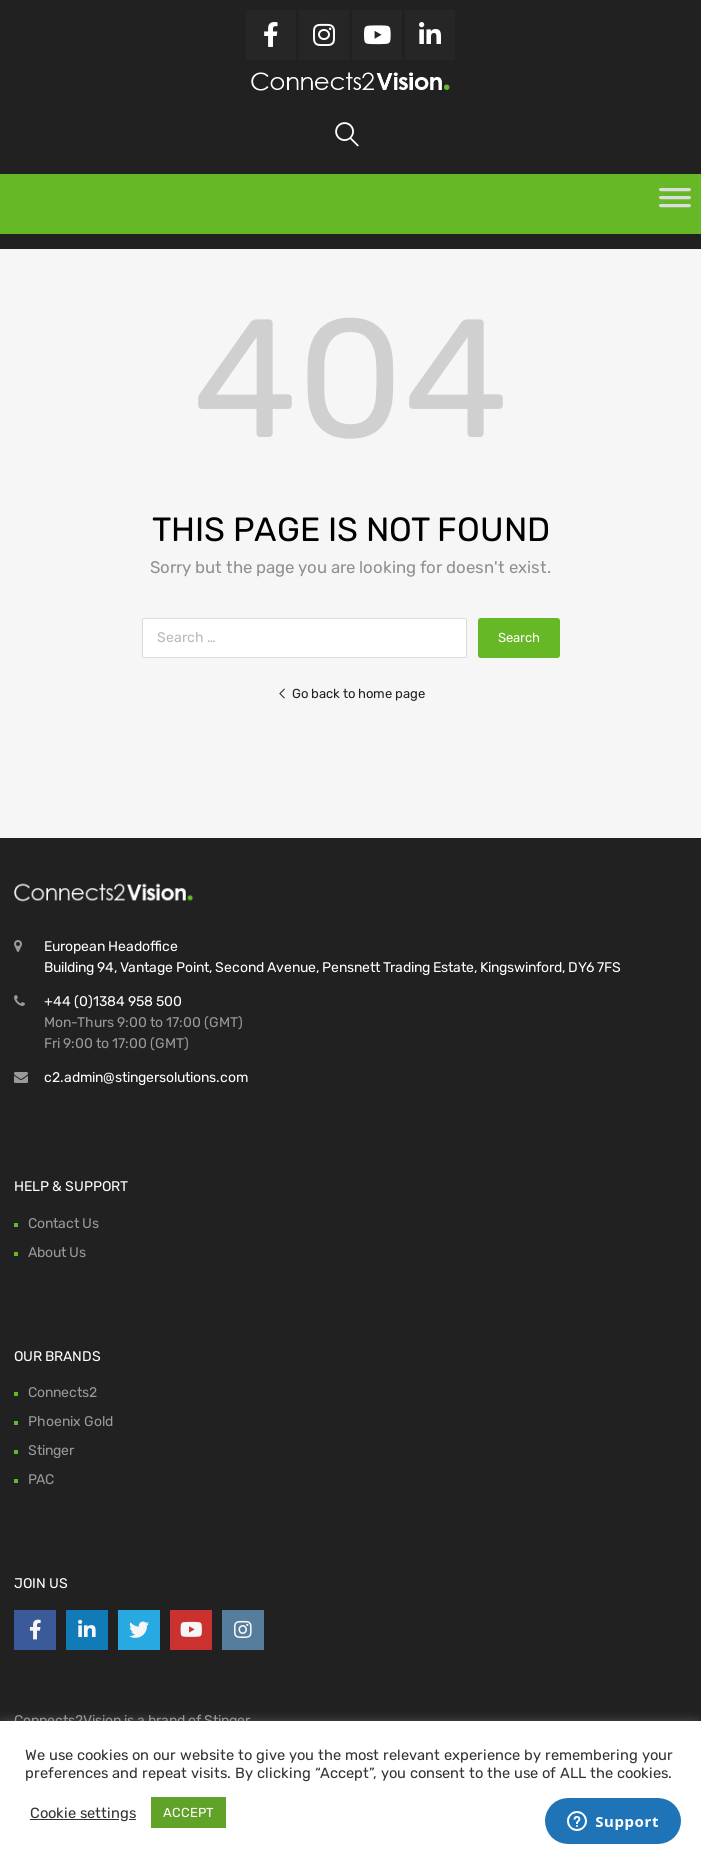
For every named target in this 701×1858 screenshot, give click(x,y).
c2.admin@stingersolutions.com (146, 1077)
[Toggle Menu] (675, 204)
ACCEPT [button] (188, 1812)
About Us (57, 1252)
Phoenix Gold (70, 1421)
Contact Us (63, 1223)
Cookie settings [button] (83, 1813)
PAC (41, 1479)
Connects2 (62, 1392)
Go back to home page (351, 693)
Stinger (51, 1450)
